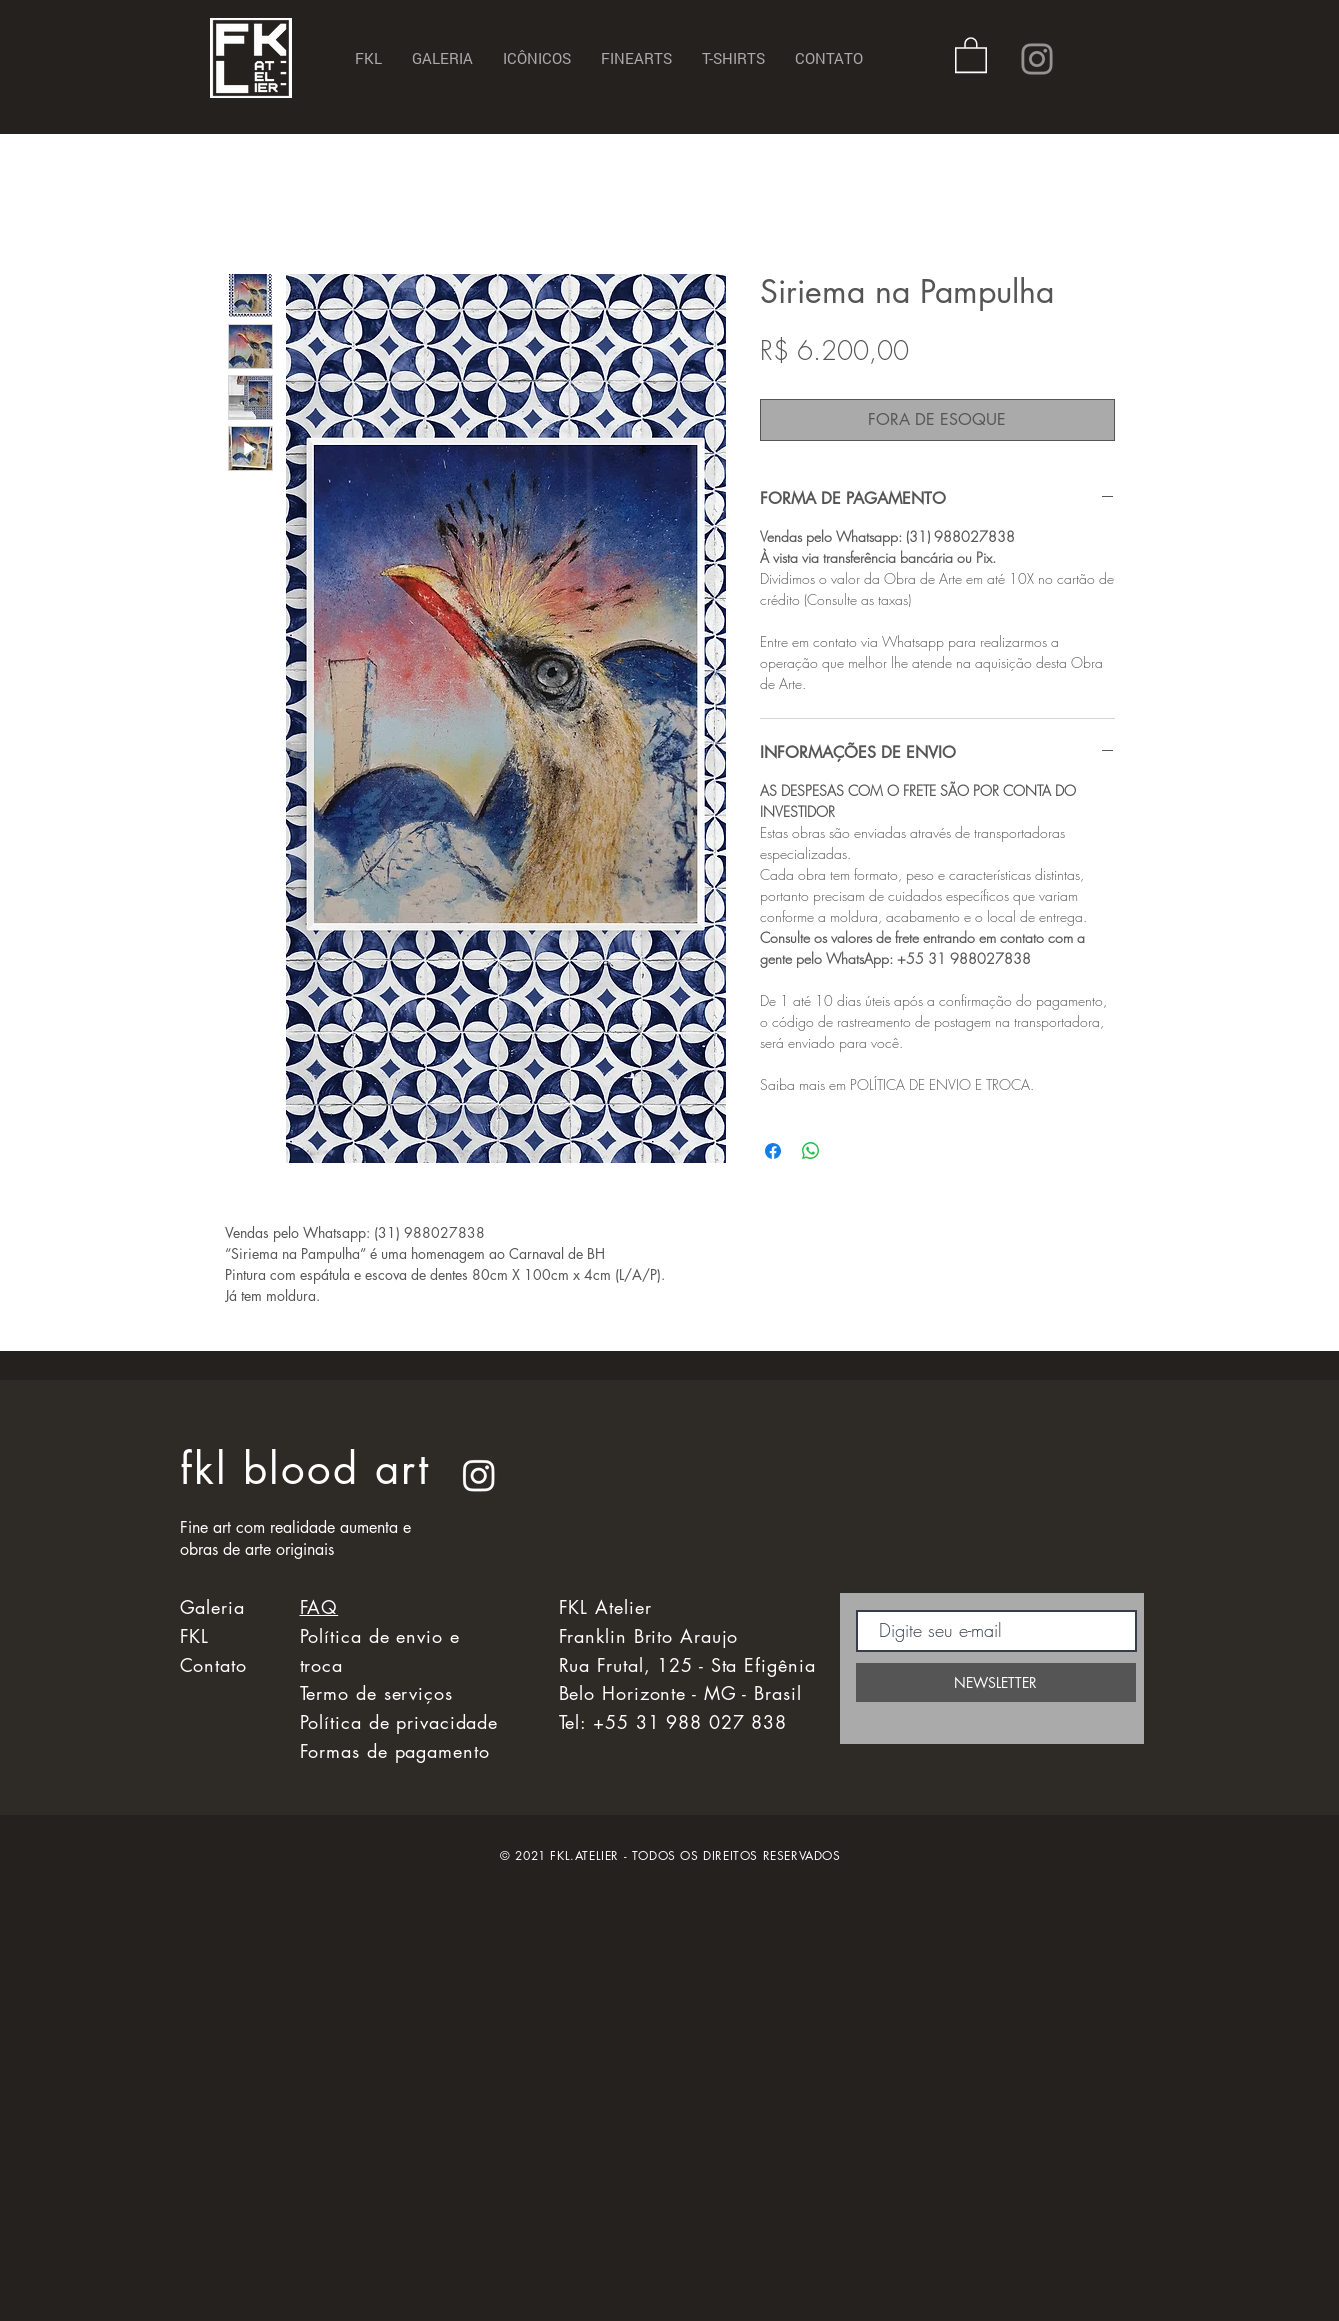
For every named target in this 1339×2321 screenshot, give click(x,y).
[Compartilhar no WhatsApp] (811, 1151)
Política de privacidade (399, 1722)
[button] (971, 54)
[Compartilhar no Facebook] (773, 1151)
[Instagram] (1037, 59)
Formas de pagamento (395, 1751)
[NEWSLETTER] (996, 1682)
